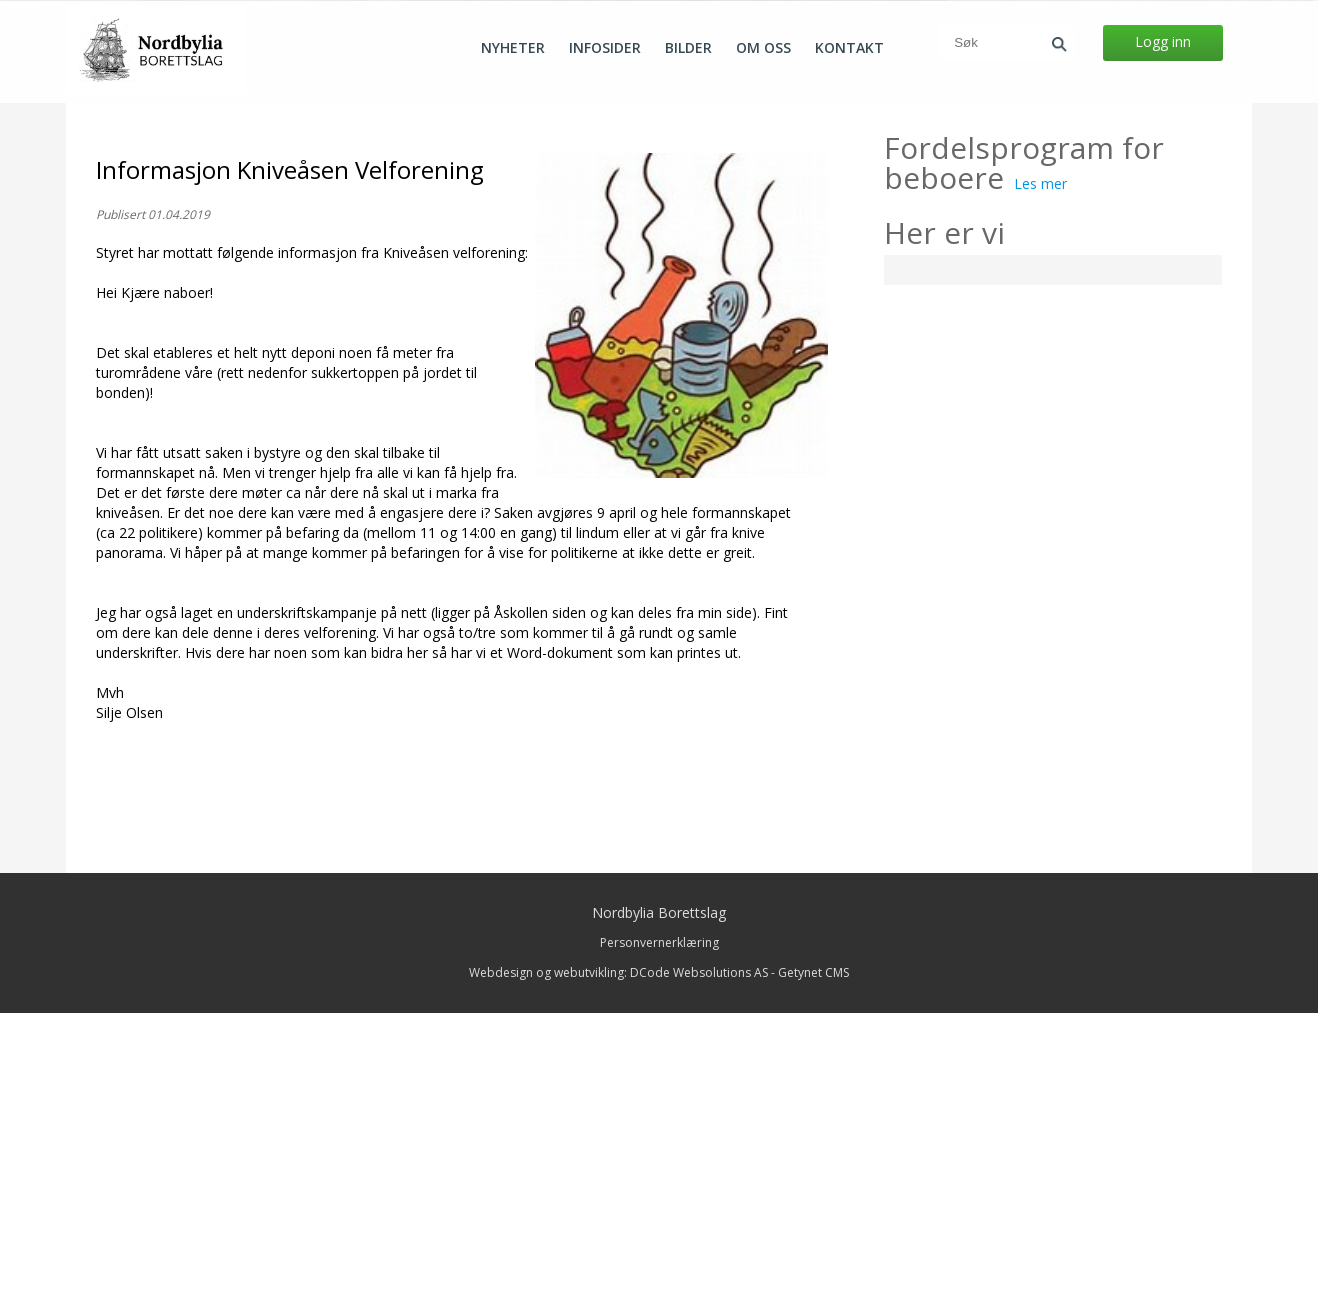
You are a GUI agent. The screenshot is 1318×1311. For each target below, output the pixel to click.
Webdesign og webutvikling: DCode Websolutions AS (618, 1270)
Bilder (688, 48)
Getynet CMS (813, 1270)
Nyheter (513, 48)
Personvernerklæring (659, 1240)
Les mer (1040, 481)
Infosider (605, 48)
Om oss (763, 48)
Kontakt (849, 48)
